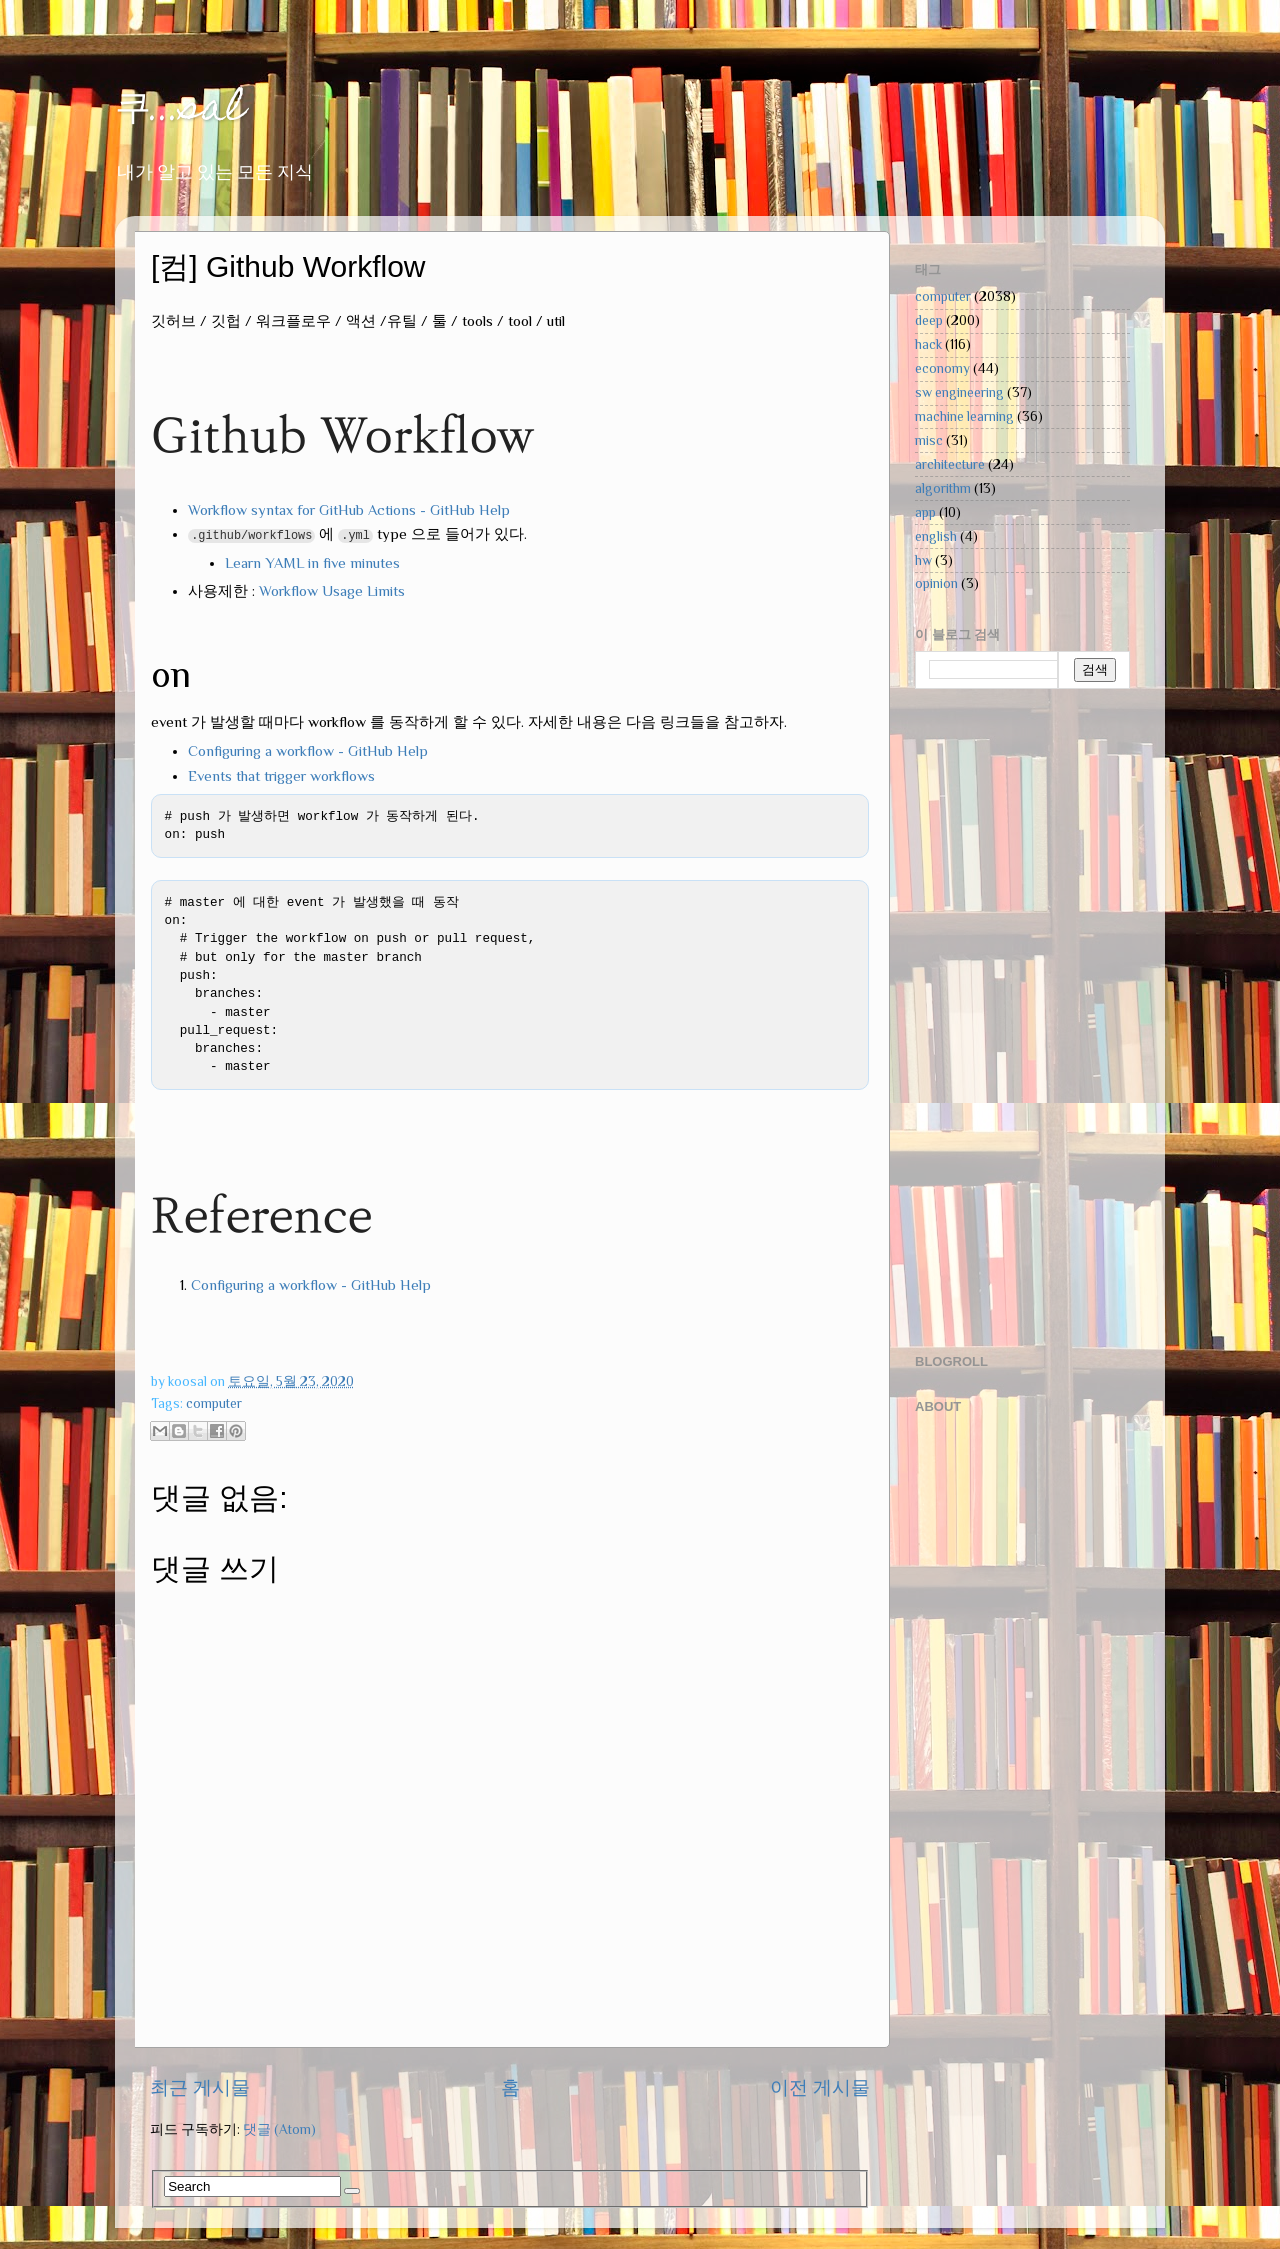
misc (929, 440)
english (936, 536)
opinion (936, 583)
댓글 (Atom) (279, 2129)
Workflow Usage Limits (332, 591)
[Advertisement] (995, 1019)
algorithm (943, 488)
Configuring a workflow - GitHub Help (308, 751)
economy (942, 368)
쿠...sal (180, 110)
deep (929, 320)
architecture (950, 464)
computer (214, 1403)
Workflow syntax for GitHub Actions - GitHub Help (349, 510)
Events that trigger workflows (281, 776)
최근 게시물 (200, 2087)
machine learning (964, 416)
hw (923, 560)
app (925, 512)
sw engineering (959, 392)
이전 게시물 (820, 2087)
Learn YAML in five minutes (312, 563)
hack (928, 344)
